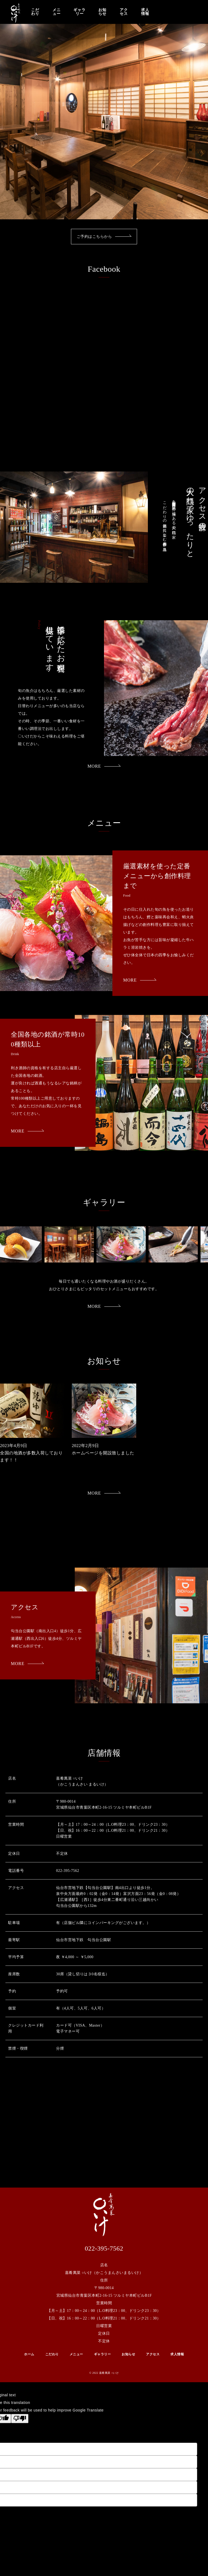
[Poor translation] (19, 2418)
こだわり (35, 12)
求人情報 (145, 12)
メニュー (57, 12)
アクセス (124, 12)
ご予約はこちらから (104, 237)
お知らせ (102, 12)
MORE (104, 766)
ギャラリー (79, 12)
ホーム (29, 2354)
